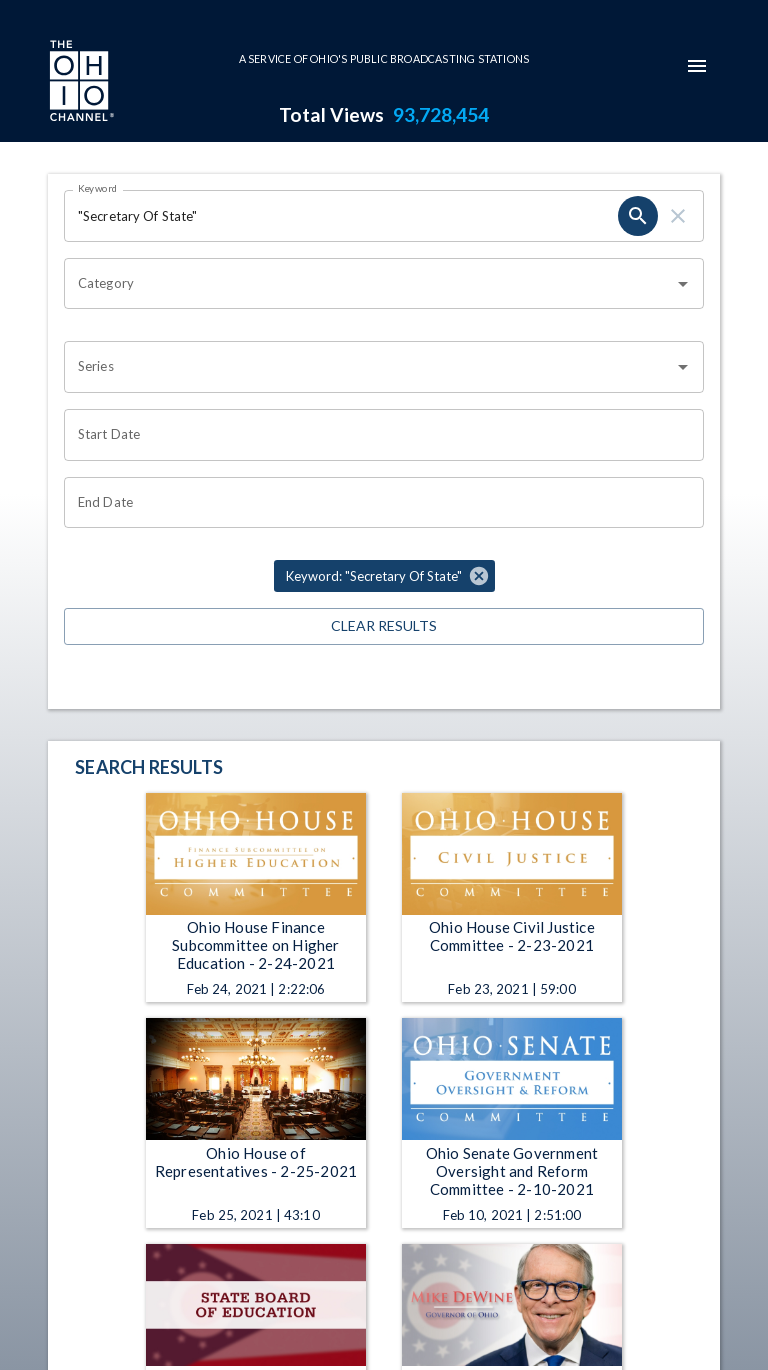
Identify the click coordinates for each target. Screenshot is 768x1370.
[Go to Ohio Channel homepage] (80, 83)
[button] (384, 576)
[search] (638, 216)
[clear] (678, 216)
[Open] (683, 284)
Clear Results (384, 626)
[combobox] (369, 284)
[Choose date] (377, 435)
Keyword (98, 188)
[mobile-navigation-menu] (697, 66)
